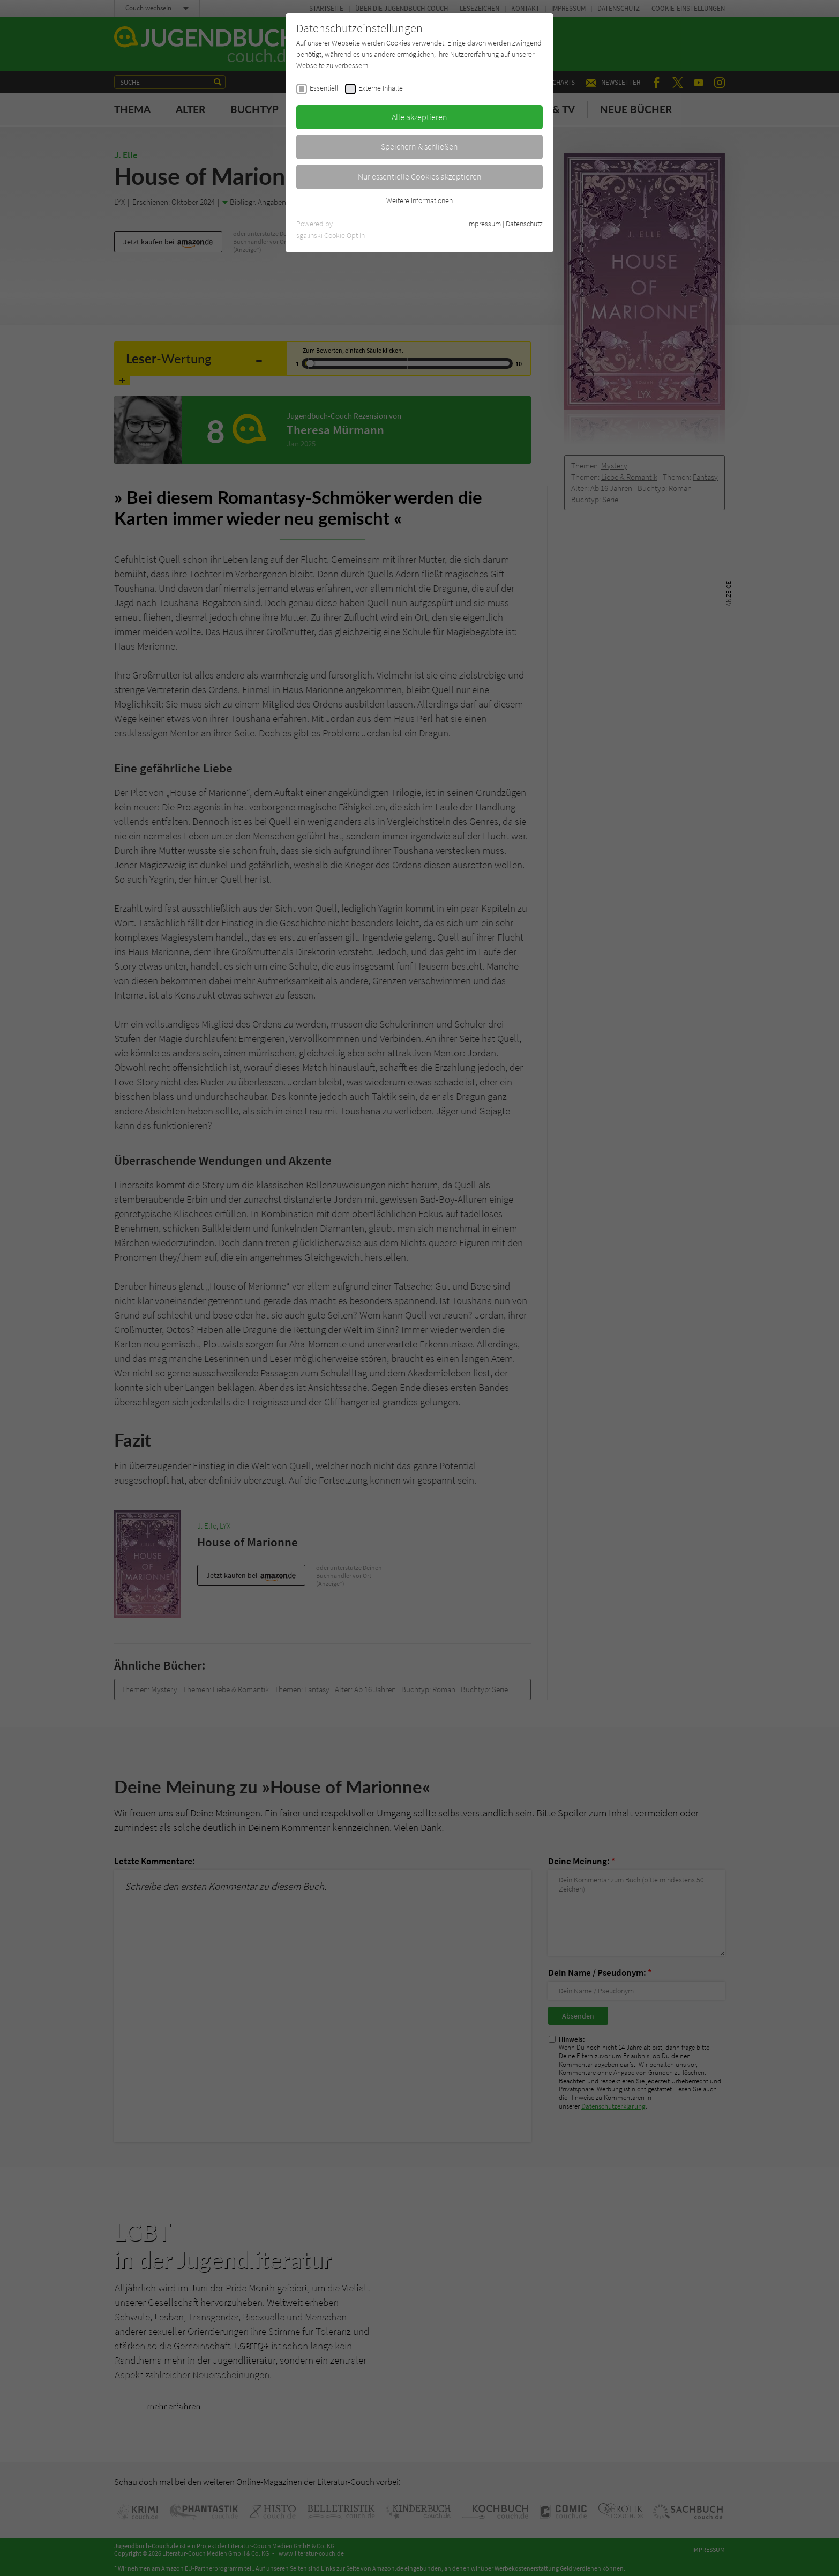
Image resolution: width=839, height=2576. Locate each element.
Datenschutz (524, 223)
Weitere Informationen (419, 200)
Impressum (484, 223)
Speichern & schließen (419, 146)
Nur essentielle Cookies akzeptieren (420, 176)
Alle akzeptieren (419, 116)
